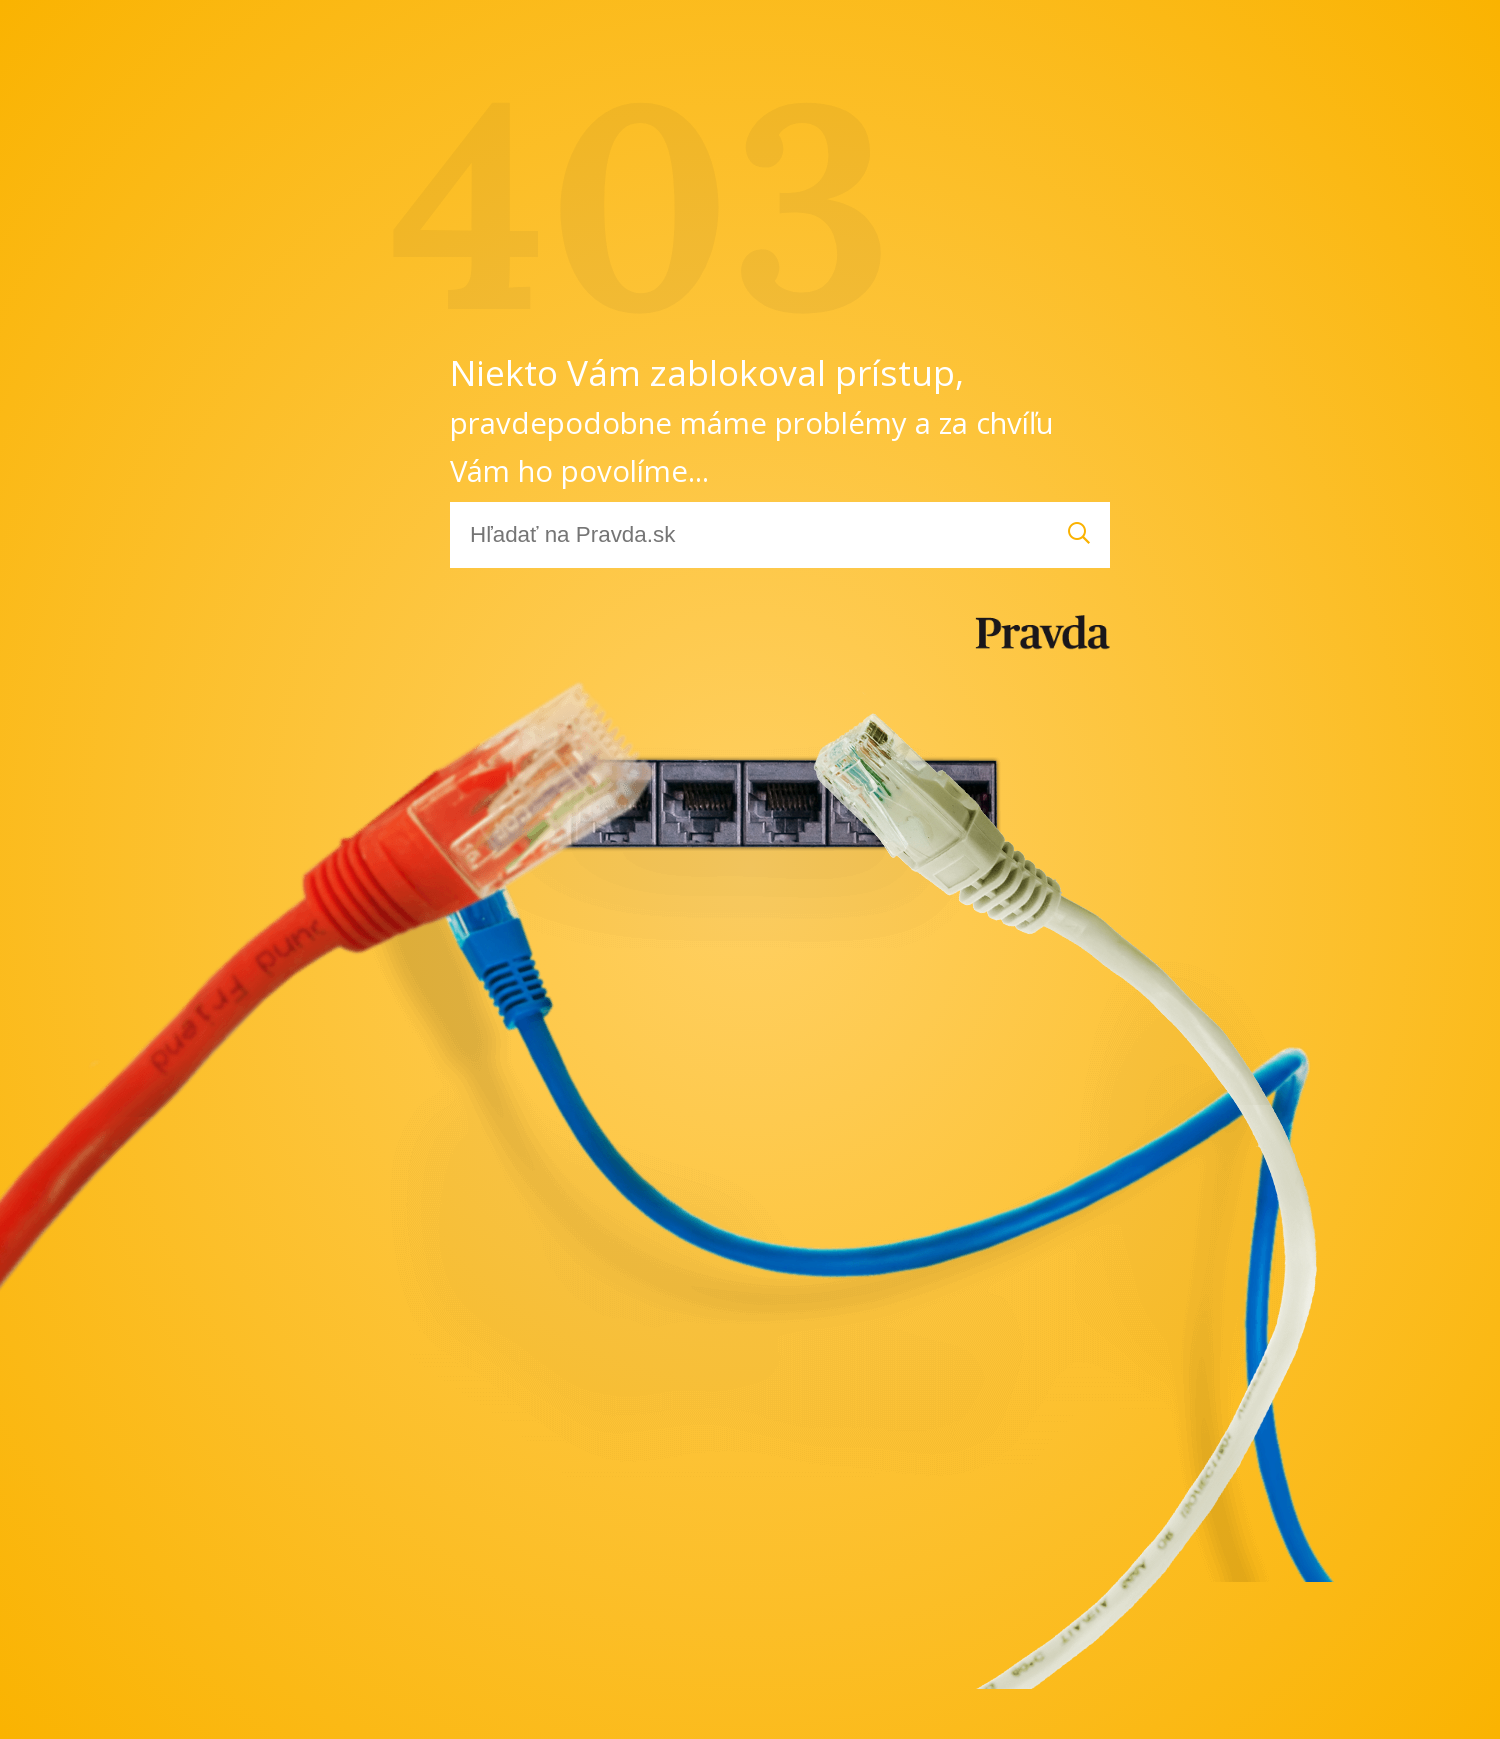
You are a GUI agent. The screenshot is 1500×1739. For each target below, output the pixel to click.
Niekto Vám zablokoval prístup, (752, 419)
